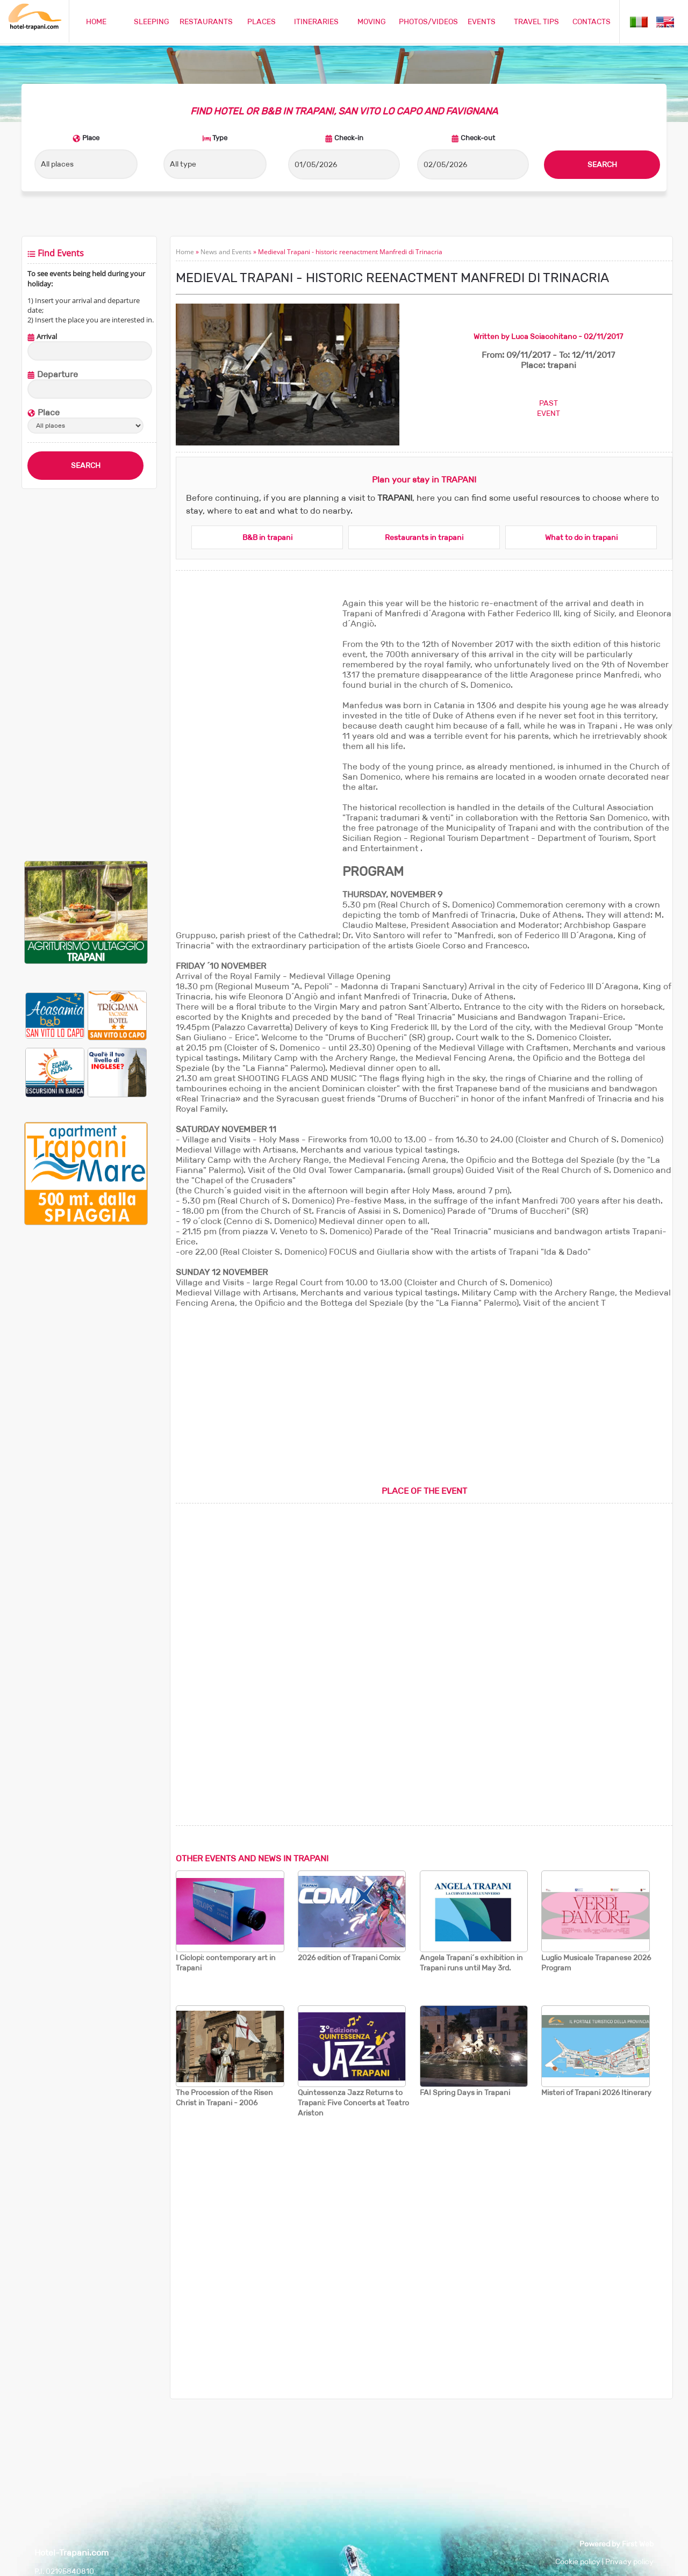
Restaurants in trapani (424, 537)
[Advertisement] (86, 675)
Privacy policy (629, 2561)
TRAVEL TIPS (536, 21)
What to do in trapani (581, 537)
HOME (96, 21)
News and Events (226, 251)
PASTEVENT (548, 408)
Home (185, 251)
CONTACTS (591, 21)
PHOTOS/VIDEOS (428, 21)
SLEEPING (151, 21)
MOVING (371, 21)
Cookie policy (577, 2561)
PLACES (261, 21)
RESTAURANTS (206, 21)
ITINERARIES (316, 21)
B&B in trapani (267, 537)
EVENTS (482, 21)
